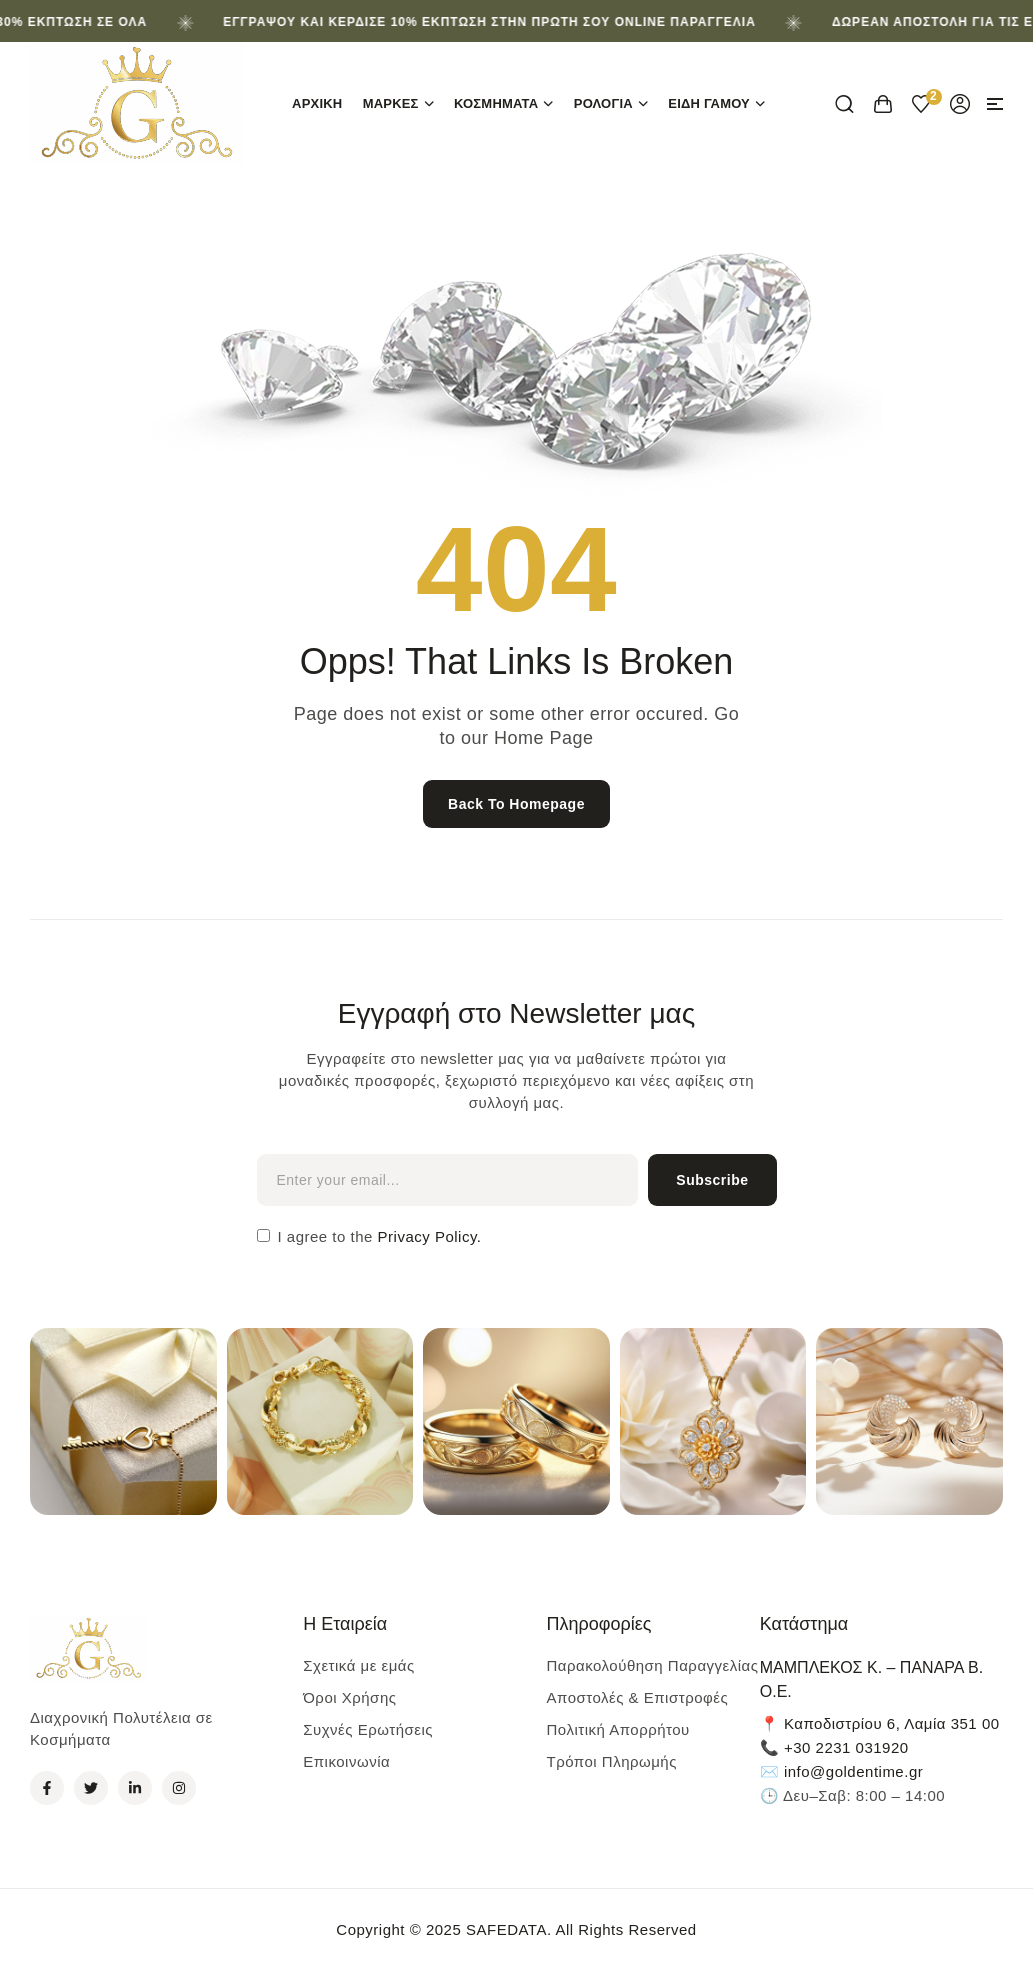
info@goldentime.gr (853, 1771)
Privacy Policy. (427, 1236)
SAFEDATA (506, 1929)
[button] (995, 104)
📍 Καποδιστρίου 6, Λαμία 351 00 (880, 1723)
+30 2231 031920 (846, 1747)
